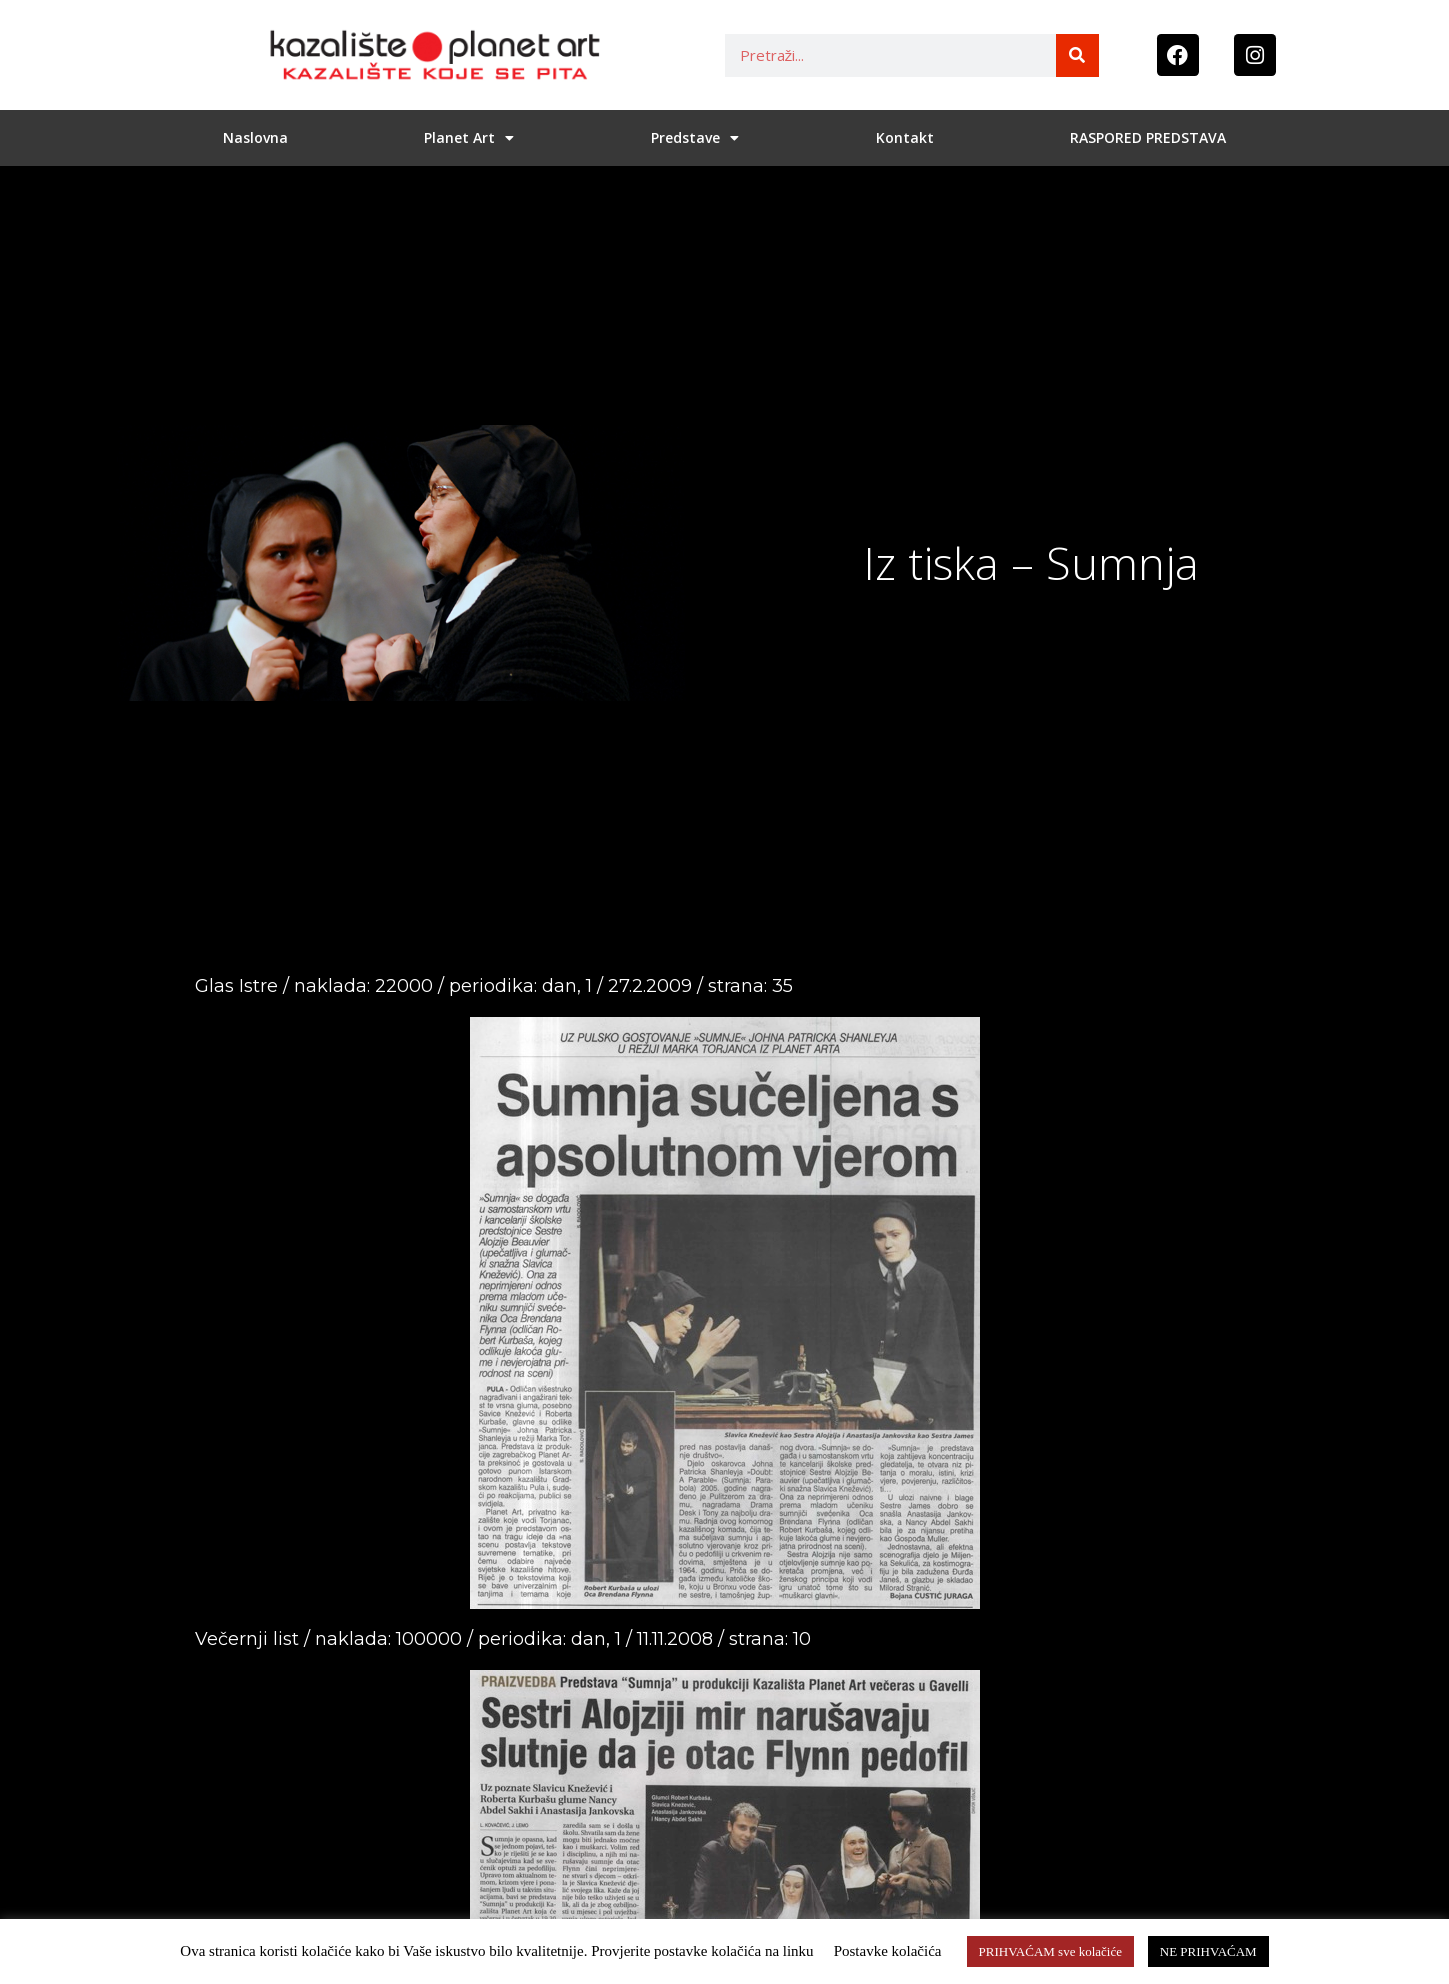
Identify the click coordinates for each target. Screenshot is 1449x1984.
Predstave (695, 138)
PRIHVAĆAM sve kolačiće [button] (1050, 1951)
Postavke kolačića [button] (888, 1951)
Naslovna (255, 137)
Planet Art (469, 138)
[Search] (1077, 55)
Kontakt (905, 137)
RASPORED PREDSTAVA (1148, 137)
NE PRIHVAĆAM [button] (1208, 1951)
